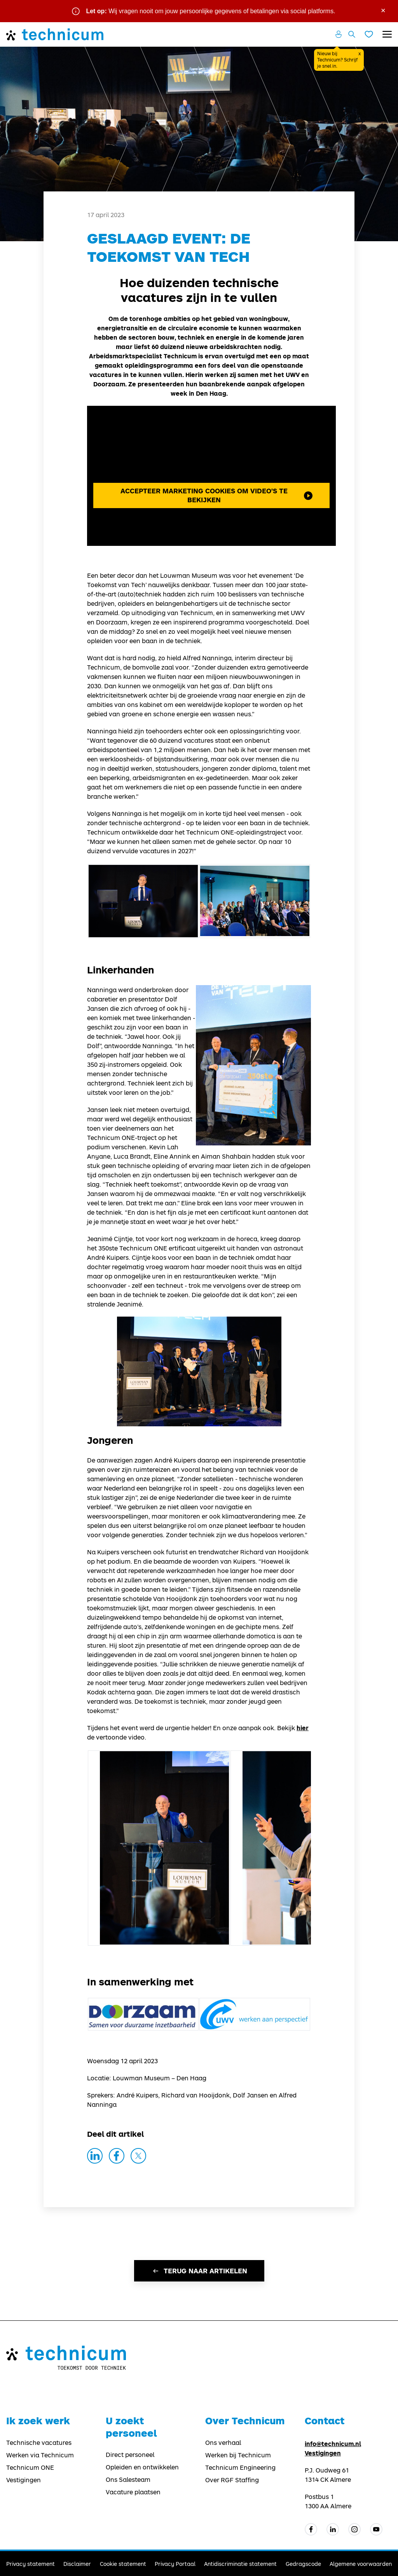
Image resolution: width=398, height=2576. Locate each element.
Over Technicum (245, 2421)
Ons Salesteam (128, 2479)
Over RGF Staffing (232, 2480)
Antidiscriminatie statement (240, 2563)
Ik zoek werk (38, 2421)
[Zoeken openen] (351, 34)
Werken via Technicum (40, 2455)
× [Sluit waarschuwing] (383, 9)
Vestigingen (23, 2480)
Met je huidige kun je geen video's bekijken (211, 475)
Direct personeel (130, 2455)
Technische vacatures (39, 2442)
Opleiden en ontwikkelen (142, 2467)
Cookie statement (123, 2563)
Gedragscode (303, 2563)
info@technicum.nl (333, 2443)
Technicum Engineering (240, 2467)
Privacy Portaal (175, 2563)
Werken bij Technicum (238, 2455)
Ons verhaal (223, 2442)
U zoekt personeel (131, 2427)
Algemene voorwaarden (361, 2563)
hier (303, 1727)
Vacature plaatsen (133, 2492)
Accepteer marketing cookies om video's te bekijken (216, 495)
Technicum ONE (30, 2467)
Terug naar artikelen (199, 2271)
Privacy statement (30, 2563)
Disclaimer (77, 2563)
